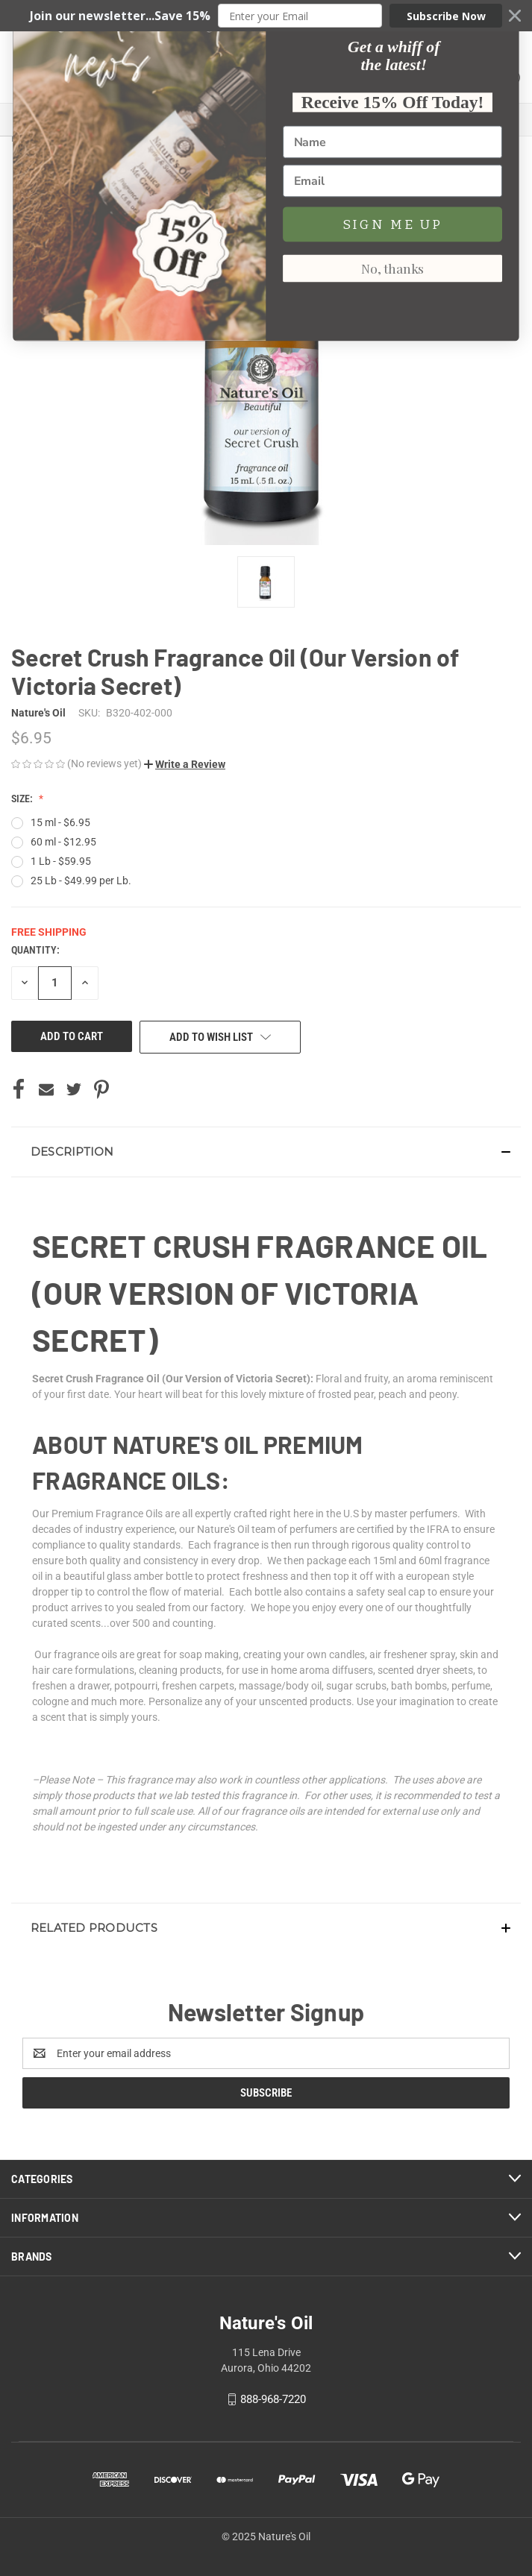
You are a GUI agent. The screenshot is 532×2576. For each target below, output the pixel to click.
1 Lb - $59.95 (61, 861)
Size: (23, 798)
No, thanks (392, 2489)
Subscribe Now (446, 16)
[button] (266, 15)
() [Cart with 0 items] (507, 56)
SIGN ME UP (392, 2446)
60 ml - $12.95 (63, 842)
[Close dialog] (502, 2174)
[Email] (392, 2403)
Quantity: (35, 950)
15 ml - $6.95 (60, 822)
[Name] (392, 2364)
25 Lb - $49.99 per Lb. (81, 881)
